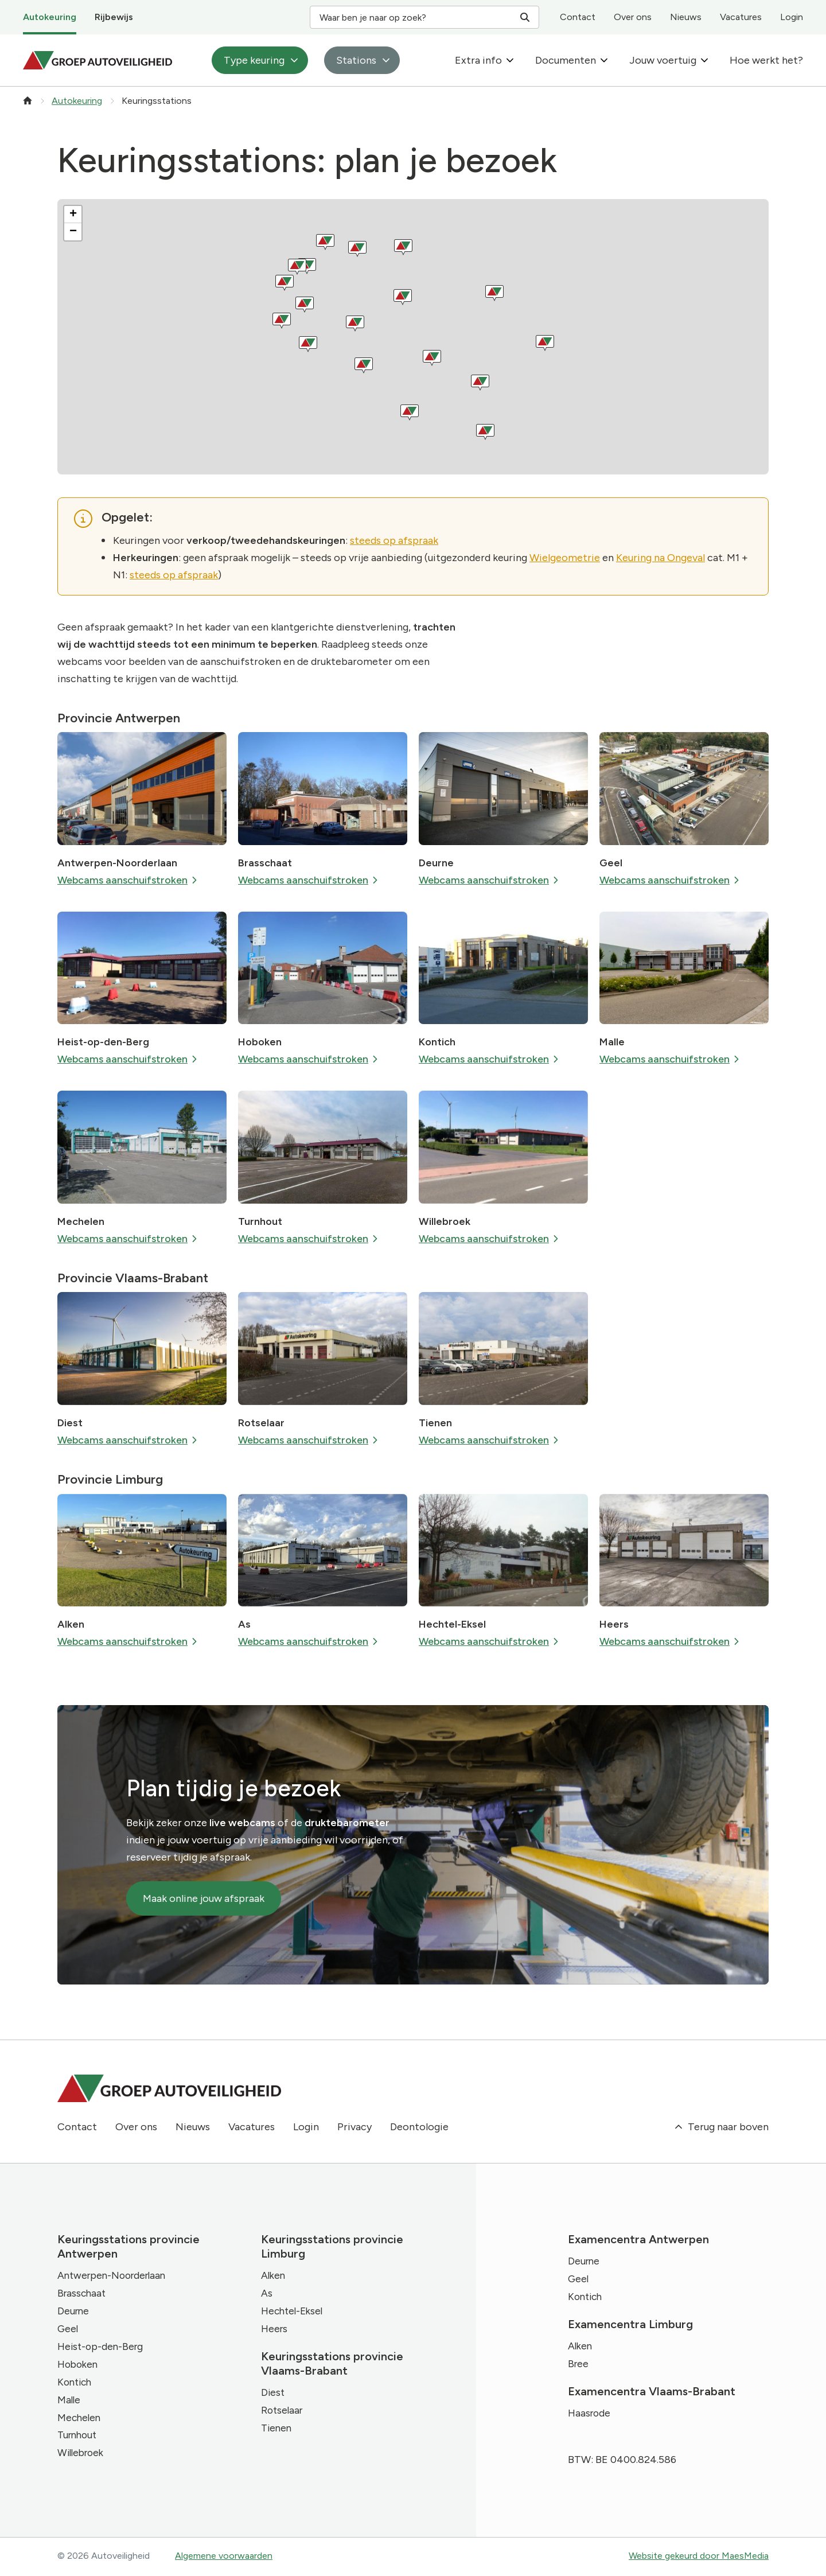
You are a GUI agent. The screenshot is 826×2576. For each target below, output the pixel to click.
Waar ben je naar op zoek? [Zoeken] (424, 18)
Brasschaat (265, 863)
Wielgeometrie (564, 557)
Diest (70, 1423)
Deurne (436, 863)
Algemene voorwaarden (223, 2557)
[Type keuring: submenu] (294, 60)
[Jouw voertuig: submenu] (704, 60)
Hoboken (260, 1042)
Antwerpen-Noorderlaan (117, 863)
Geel (610, 863)
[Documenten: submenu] (604, 60)
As (244, 1624)
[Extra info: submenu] (510, 60)
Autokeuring (49, 16)
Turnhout (260, 1221)
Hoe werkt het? (766, 60)
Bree (579, 2365)
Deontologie (419, 2126)
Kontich (437, 1042)
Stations (356, 60)
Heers (614, 1624)
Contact (577, 16)
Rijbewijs (114, 16)
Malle (612, 1042)
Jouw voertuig (662, 60)
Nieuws (686, 16)
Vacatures (741, 16)
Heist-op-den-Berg (103, 1042)
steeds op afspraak (394, 540)
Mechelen (80, 1221)
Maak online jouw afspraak (203, 1898)
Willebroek (444, 1221)
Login (791, 16)
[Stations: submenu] (386, 60)
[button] (72, 214)
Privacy (354, 2126)
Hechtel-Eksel (452, 1624)
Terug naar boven (721, 2126)
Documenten (565, 60)
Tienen (435, 1423)
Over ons (633, 16)
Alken (70, 1624)
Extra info (478, 60)
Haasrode (590, 2414)
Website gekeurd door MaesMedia (699, 2557)
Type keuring (254, 60)
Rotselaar (261, 1423)
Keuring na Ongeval (660, 557)
